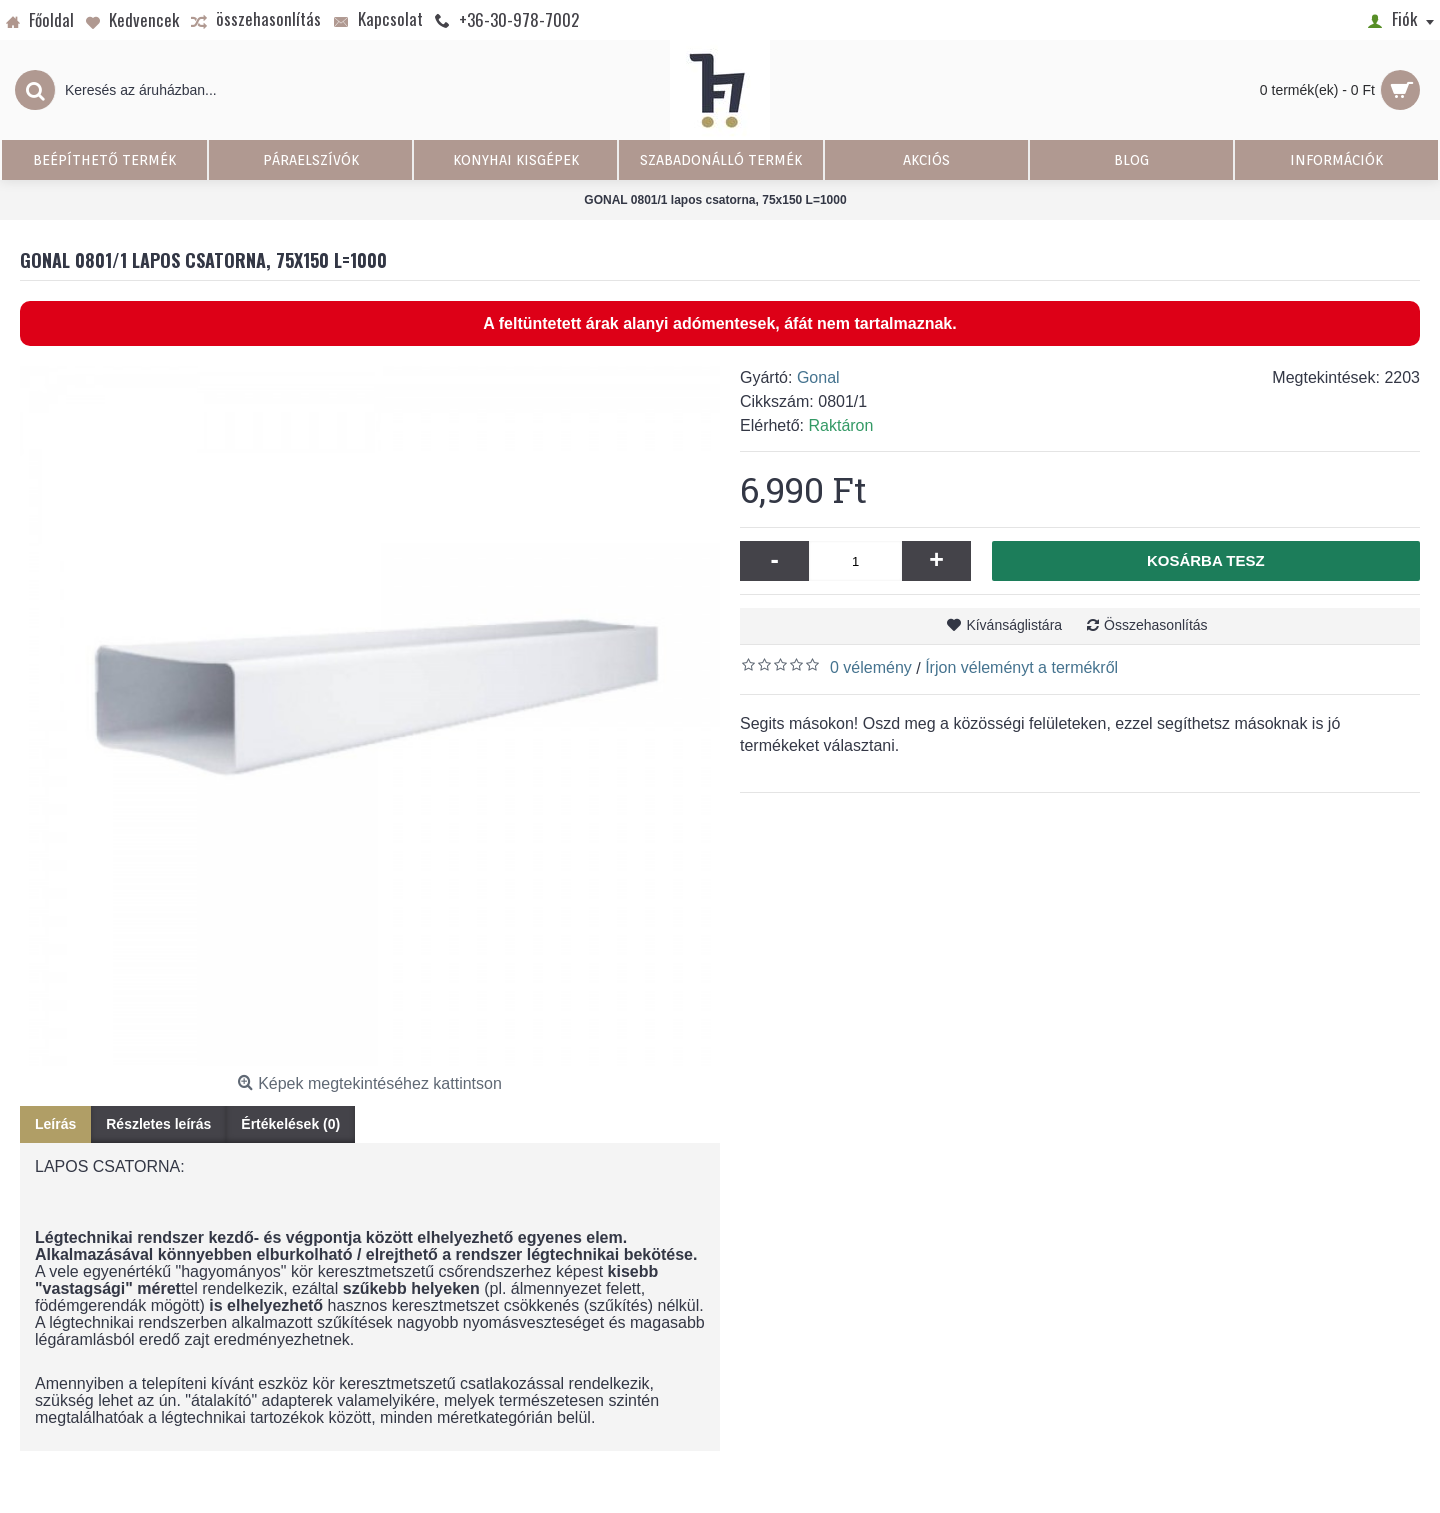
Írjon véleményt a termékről (1021, 667)
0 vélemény (871, 667)
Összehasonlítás (1156, 625)
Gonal (818, 377)
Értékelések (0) (290, 1124)
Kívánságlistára (1014, 625)
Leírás (55, 1124)
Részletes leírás (158, 1124)
